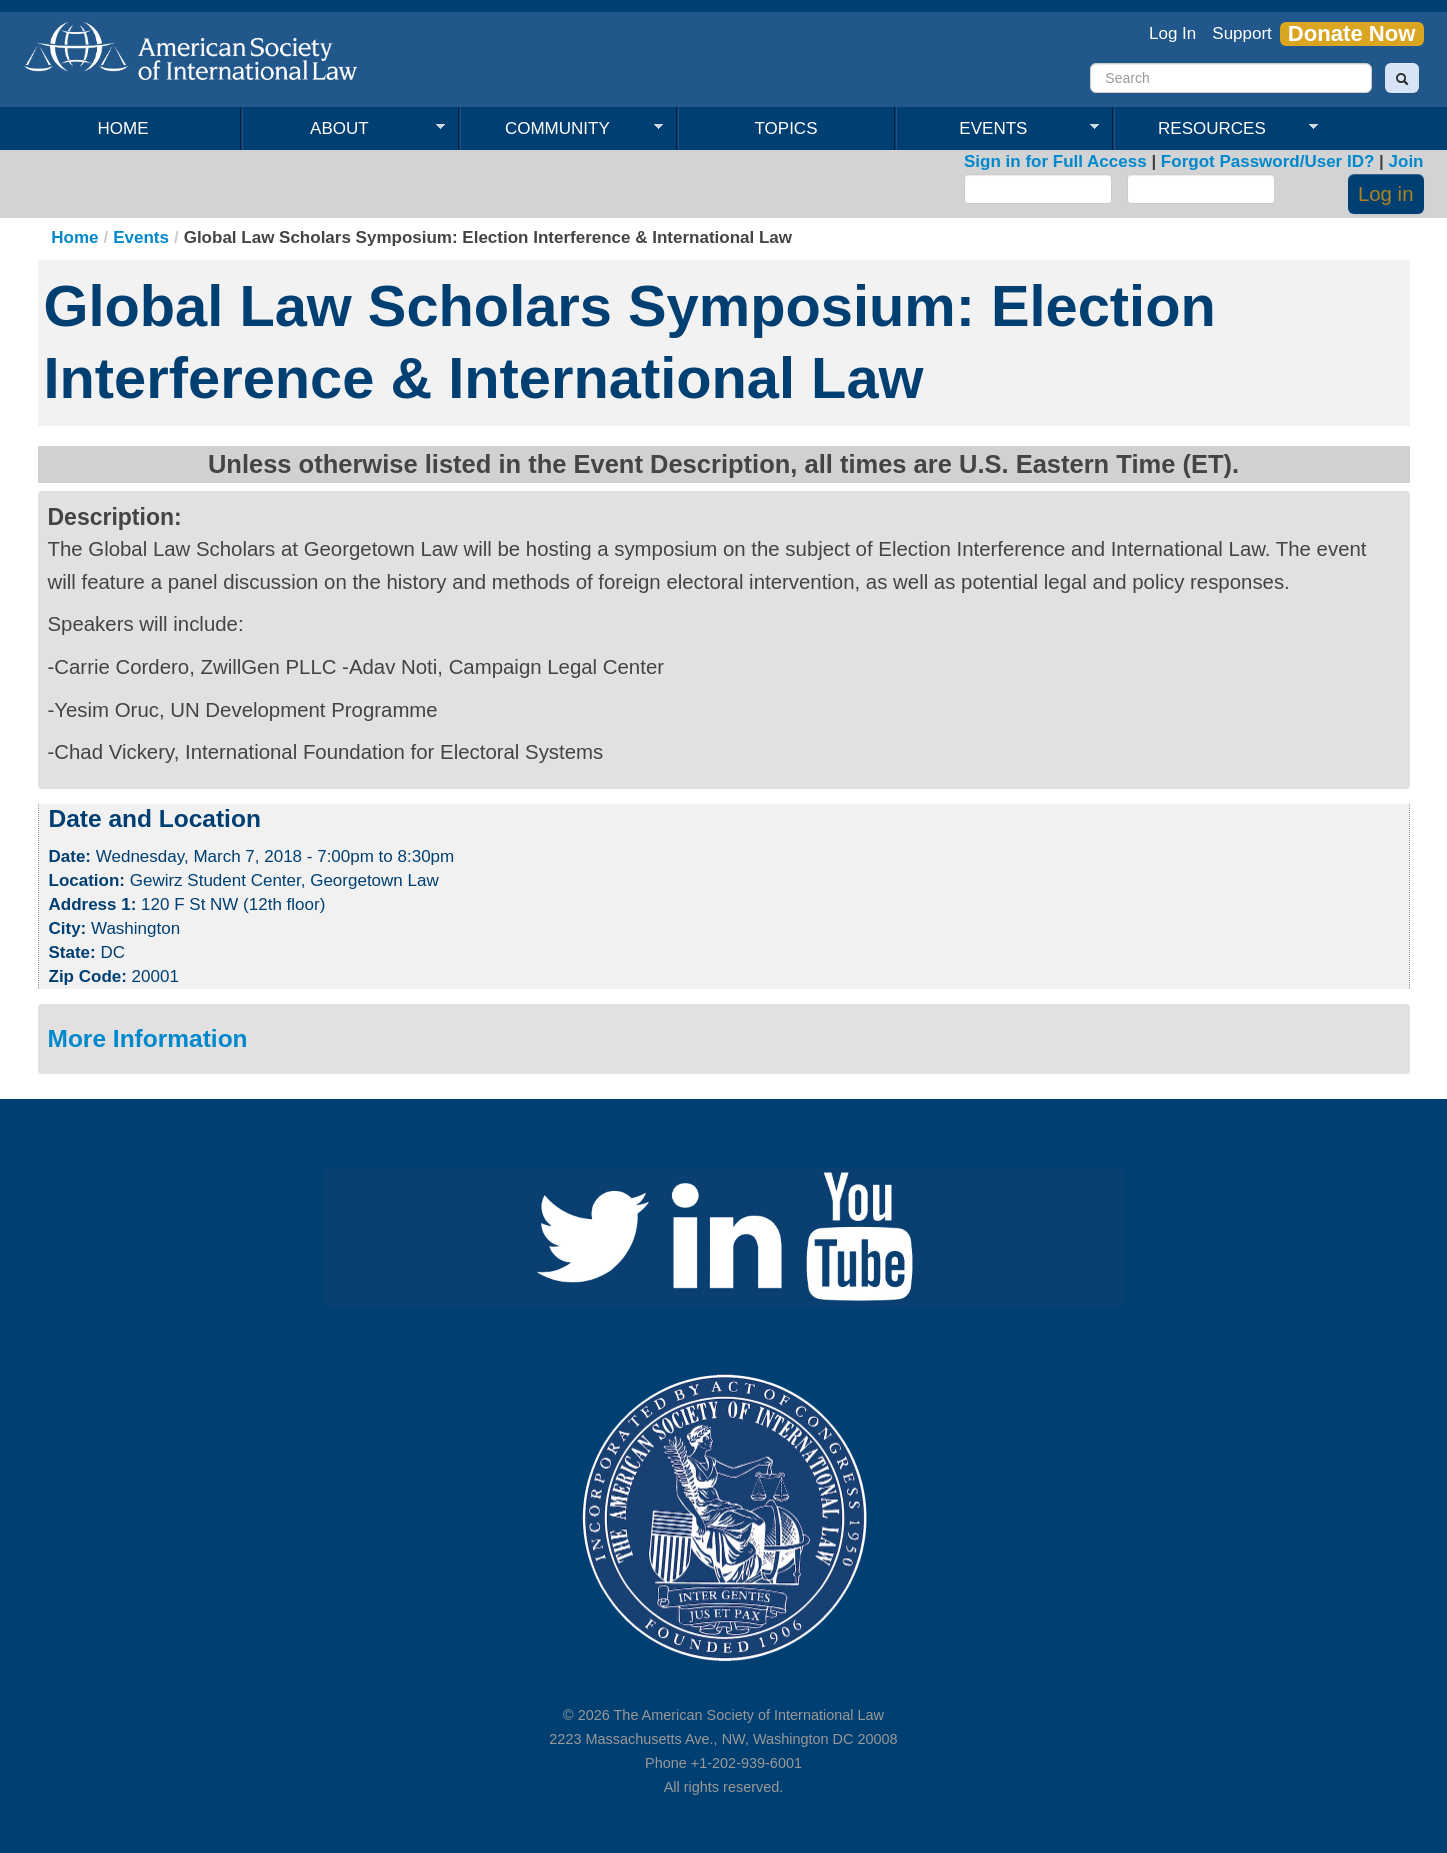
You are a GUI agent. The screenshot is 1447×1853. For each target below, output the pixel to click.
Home (123, 128)
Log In (1172, 33)
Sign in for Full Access (1055, 161)
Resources (1216, 129)
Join (1406, 161)
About (343, 129)
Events (997, 129)
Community (561, 129)
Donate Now (1352, 34)
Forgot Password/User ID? (1267, 161)
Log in (1386, 194)
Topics (786, 128)
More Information (148, 1038)
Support (1242, 33)
